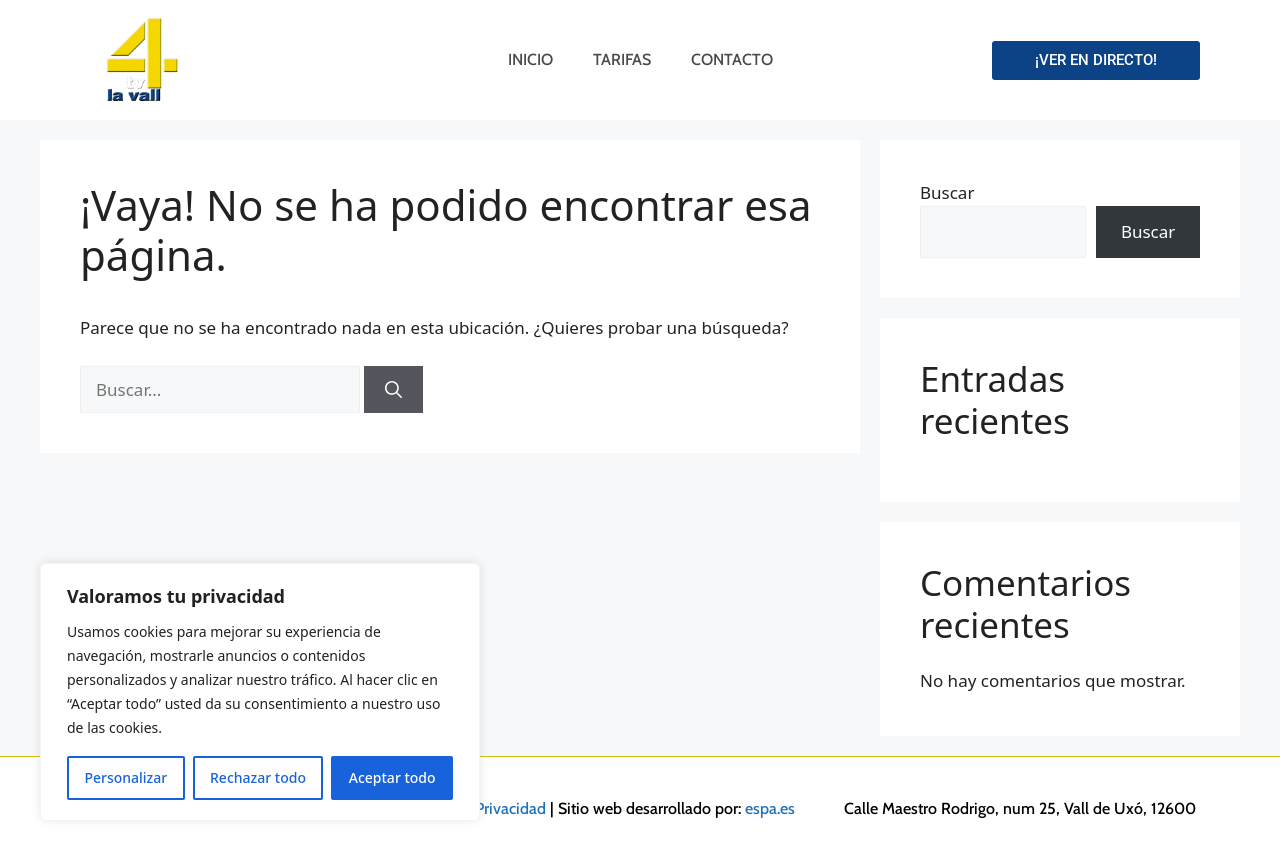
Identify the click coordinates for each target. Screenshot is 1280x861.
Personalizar (125, 777)
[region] (260, 692)
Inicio (530, 59)
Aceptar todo (392, 777)
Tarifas (622, 59)
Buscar (947, 192)
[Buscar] (393, 390)
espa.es (770, 808)
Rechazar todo (258, 777)
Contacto (732, 59)
